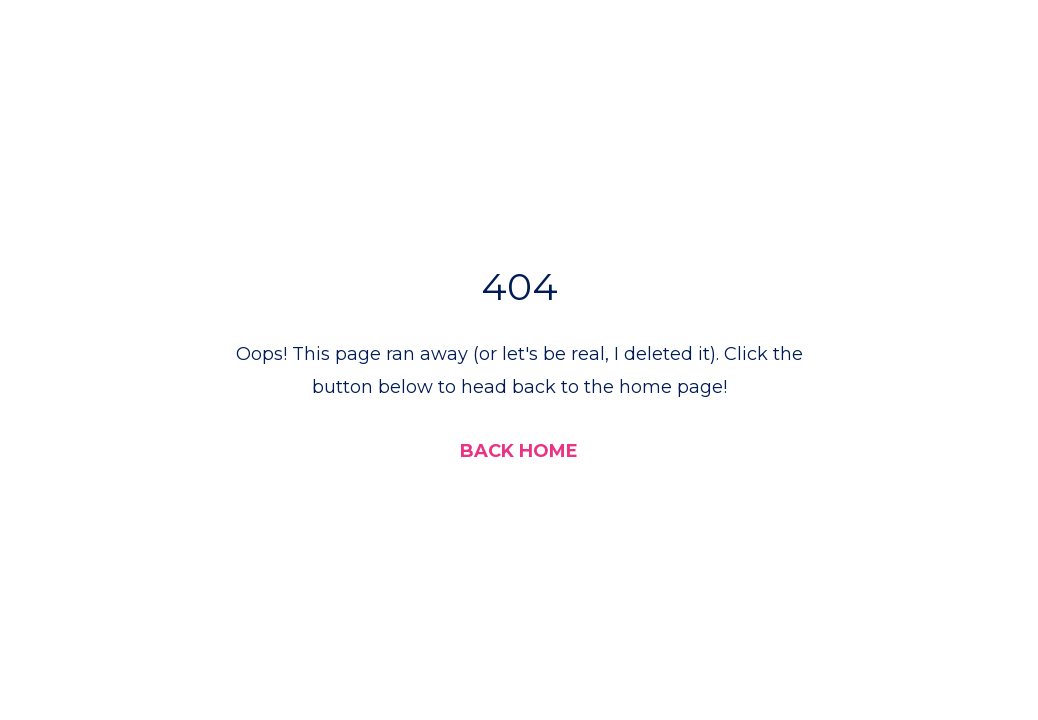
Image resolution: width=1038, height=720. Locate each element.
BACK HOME (519, 451)
